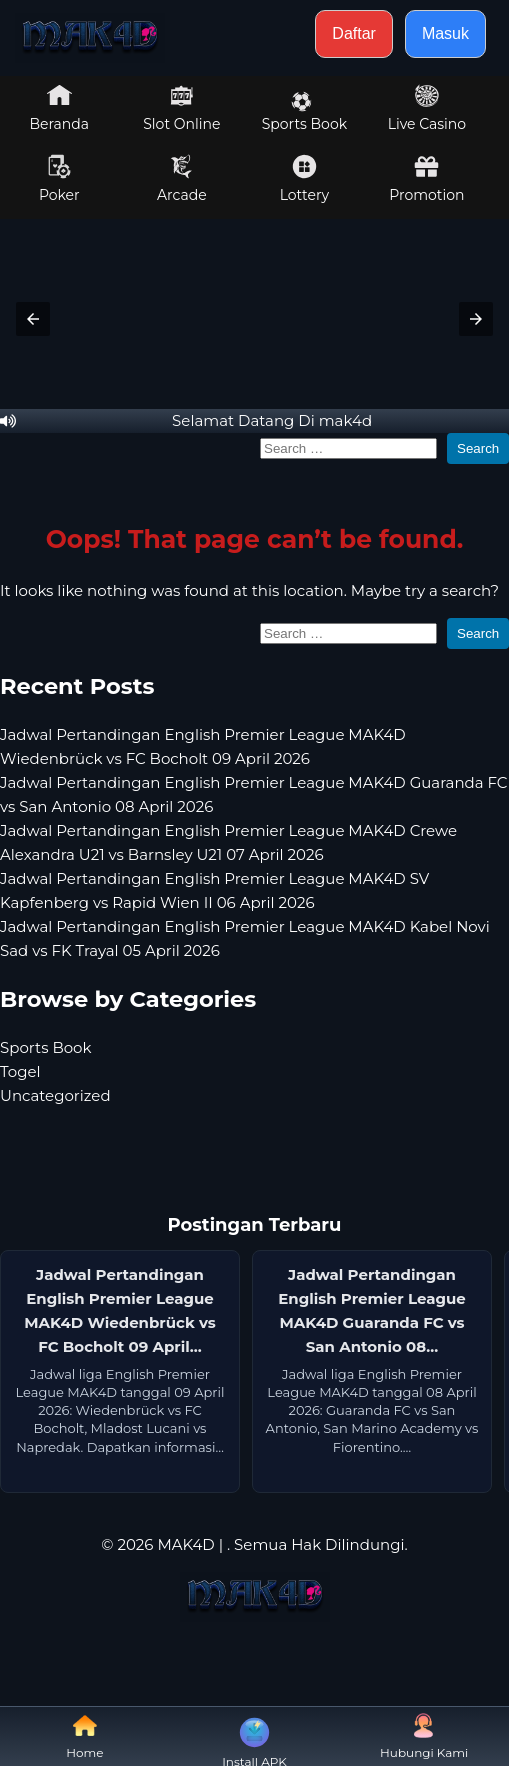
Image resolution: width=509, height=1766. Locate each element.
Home (84, 1736)
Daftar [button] (354, 33)
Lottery (304, 179)
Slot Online (181, 108)
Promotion (426, 179)
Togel (20, 1071)
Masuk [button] (445, 33)
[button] (33, 319)
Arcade (182, 179)
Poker (59, 179)
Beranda (60, 108)
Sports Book (304, 112)
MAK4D (185, 1544)
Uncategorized (55, 1095)
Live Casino (427, 108)
